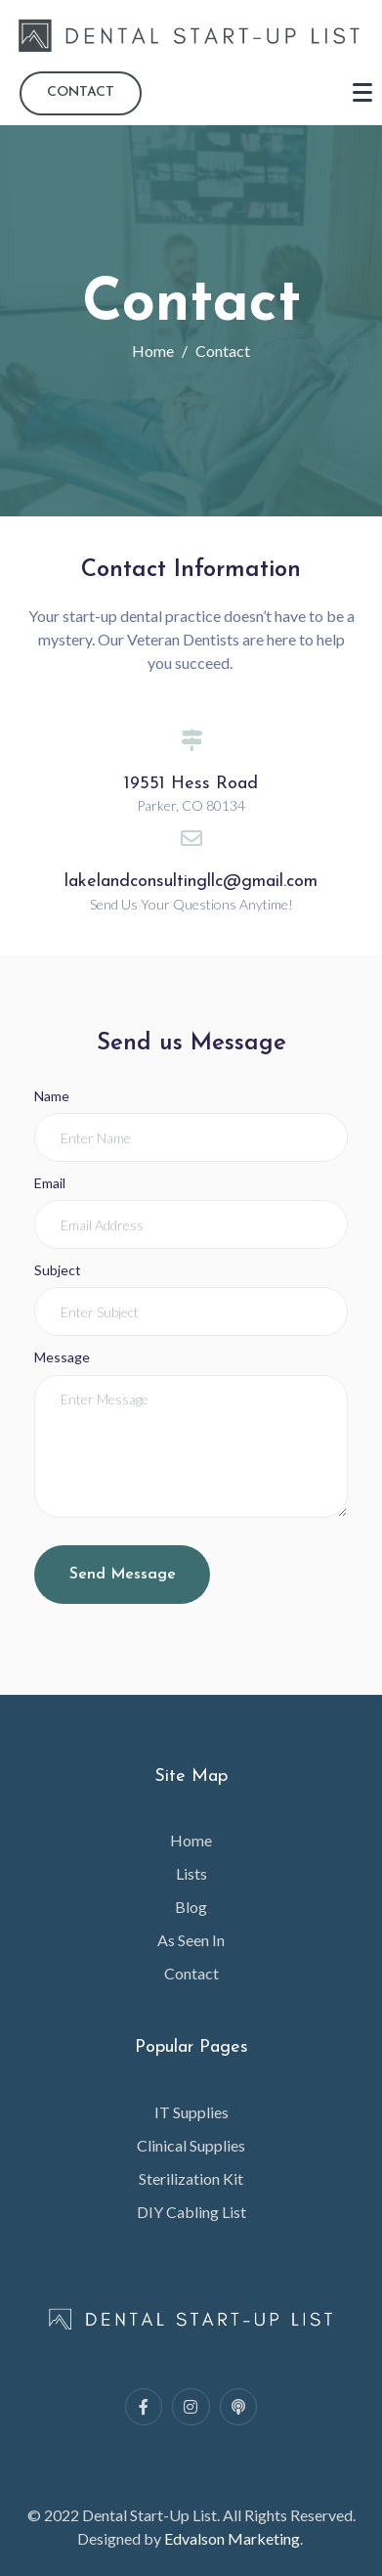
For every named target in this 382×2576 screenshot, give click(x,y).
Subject (57, 1270)
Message (62, 1357)
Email (49, 1183)
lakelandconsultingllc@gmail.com (191, 881)
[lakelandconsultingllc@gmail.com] (191, 838)
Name (51, 1096)
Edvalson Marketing (232, 2538)
